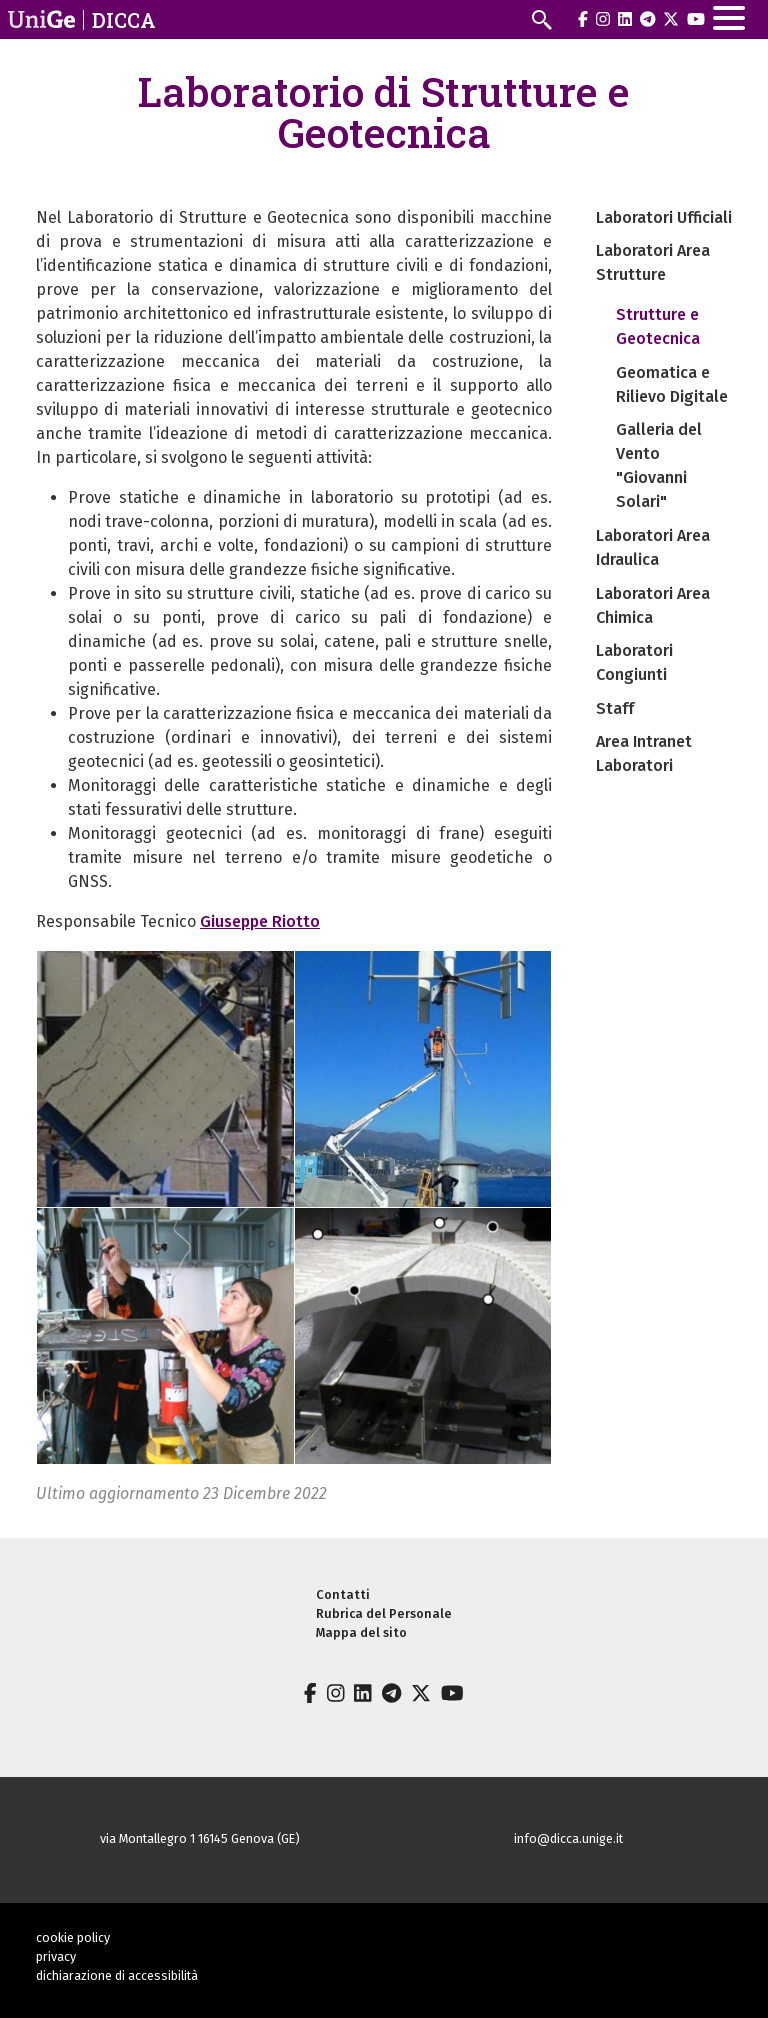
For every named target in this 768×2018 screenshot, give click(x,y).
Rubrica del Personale (384, 1613)
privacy (56, 1956)
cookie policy (73, 1937)
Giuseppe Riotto (260, 921)
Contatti (343, 1594)
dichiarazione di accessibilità (117, 1975)
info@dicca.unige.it (568, 1838)
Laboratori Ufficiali (664, 217)
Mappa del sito (361, 1632)
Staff (615, 708)
